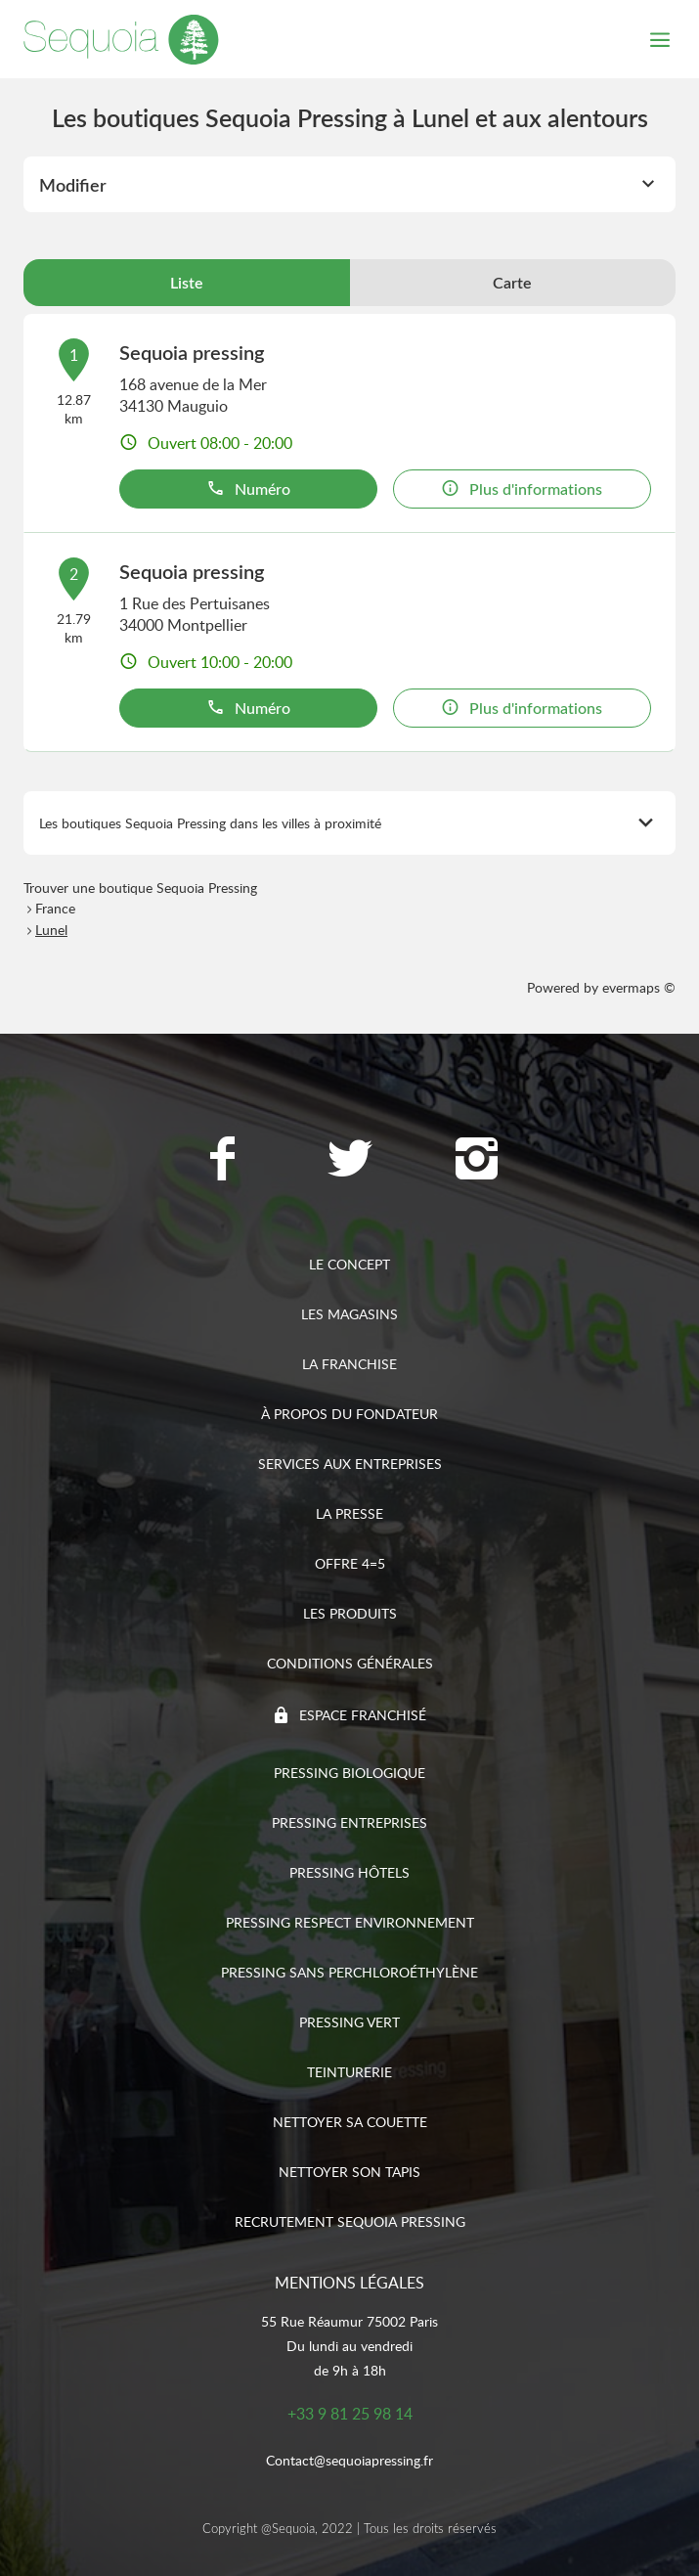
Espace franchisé (362, 1715)
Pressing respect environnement (350, 1922)
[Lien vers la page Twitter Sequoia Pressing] (350, 1161)
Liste (186, 282)
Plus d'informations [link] (521, 489)
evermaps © (639, 987)
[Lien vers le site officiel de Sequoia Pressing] (121, 39)
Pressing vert (349, 2022)
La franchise (349, 1364)
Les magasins (349, 1314)
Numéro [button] (248, 489)
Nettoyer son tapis (349, 2171)
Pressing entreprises (349, 1822)
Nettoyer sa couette (350, 2121)
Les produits (350, 1613)
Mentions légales (349, 2282)
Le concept (349, 1264)
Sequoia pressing (191, 352)
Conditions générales (350, 1663)
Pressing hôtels (349, 1872)
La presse (349, 1513)
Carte (512, 282)
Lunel (51, 929)
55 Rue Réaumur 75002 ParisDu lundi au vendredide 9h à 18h (349, 2345)
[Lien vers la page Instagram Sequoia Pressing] (477, 1161)
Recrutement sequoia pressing (350, 2221)
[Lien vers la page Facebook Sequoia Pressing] (223, 1161)
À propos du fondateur (349, 1413)
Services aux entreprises (350, 1463)
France (55, 908)
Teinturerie (349, 2072)
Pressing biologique (349, 1772)
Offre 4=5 (350, 1563)
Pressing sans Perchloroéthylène (349, 1972)
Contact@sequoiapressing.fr (349, 2460)
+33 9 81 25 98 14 (350, 2413)
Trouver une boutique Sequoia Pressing (140, 887)
